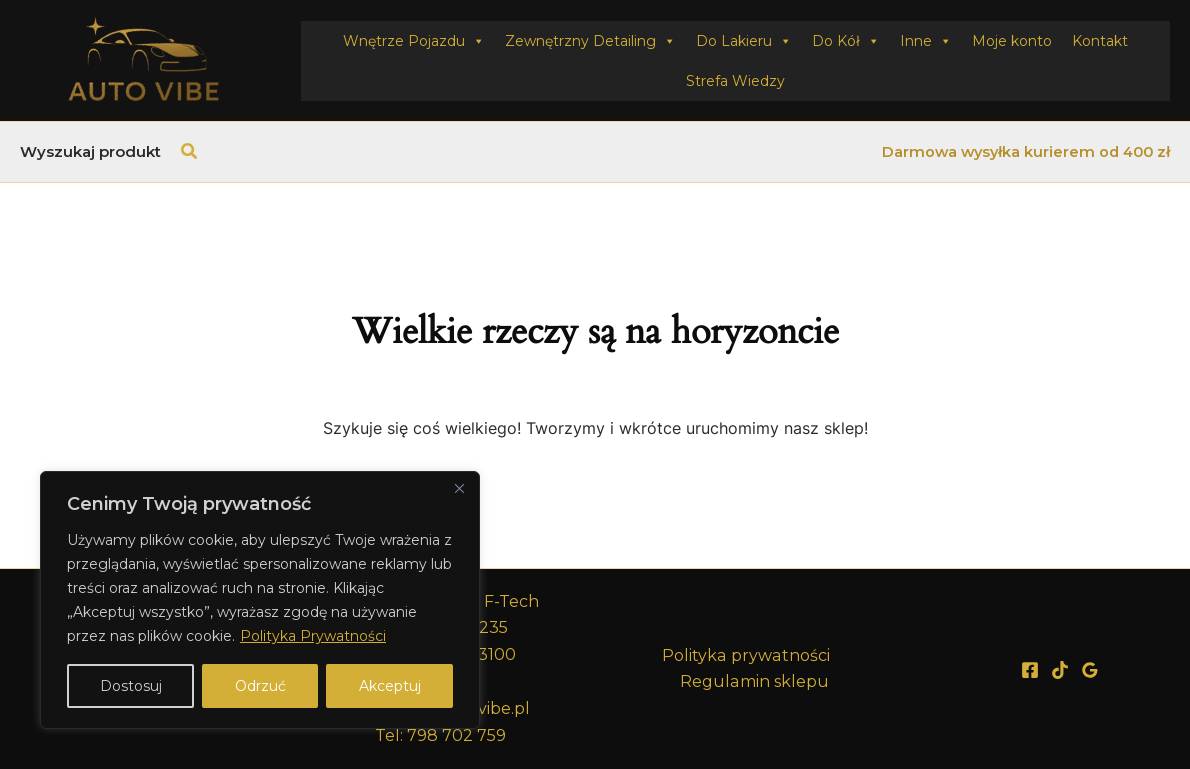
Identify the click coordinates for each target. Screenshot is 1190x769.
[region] (260, 600)
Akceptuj (390, 686)
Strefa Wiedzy (735, 81)
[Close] (459, 488)
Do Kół (846, 41)
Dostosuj (131, 686)
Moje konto (1012, 41)
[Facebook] (1030, 670)
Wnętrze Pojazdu (414, 41)
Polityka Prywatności (313, 636)
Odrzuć (260, 686)
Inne (926, 41)
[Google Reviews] (1090, 670)
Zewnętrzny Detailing (590, 41)
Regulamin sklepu (754, 681)
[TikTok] (1060, 670)
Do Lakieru (744, 41)
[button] (190, 152)
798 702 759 (456, 735)
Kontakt (1100, 41)
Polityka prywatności (746, 655)
